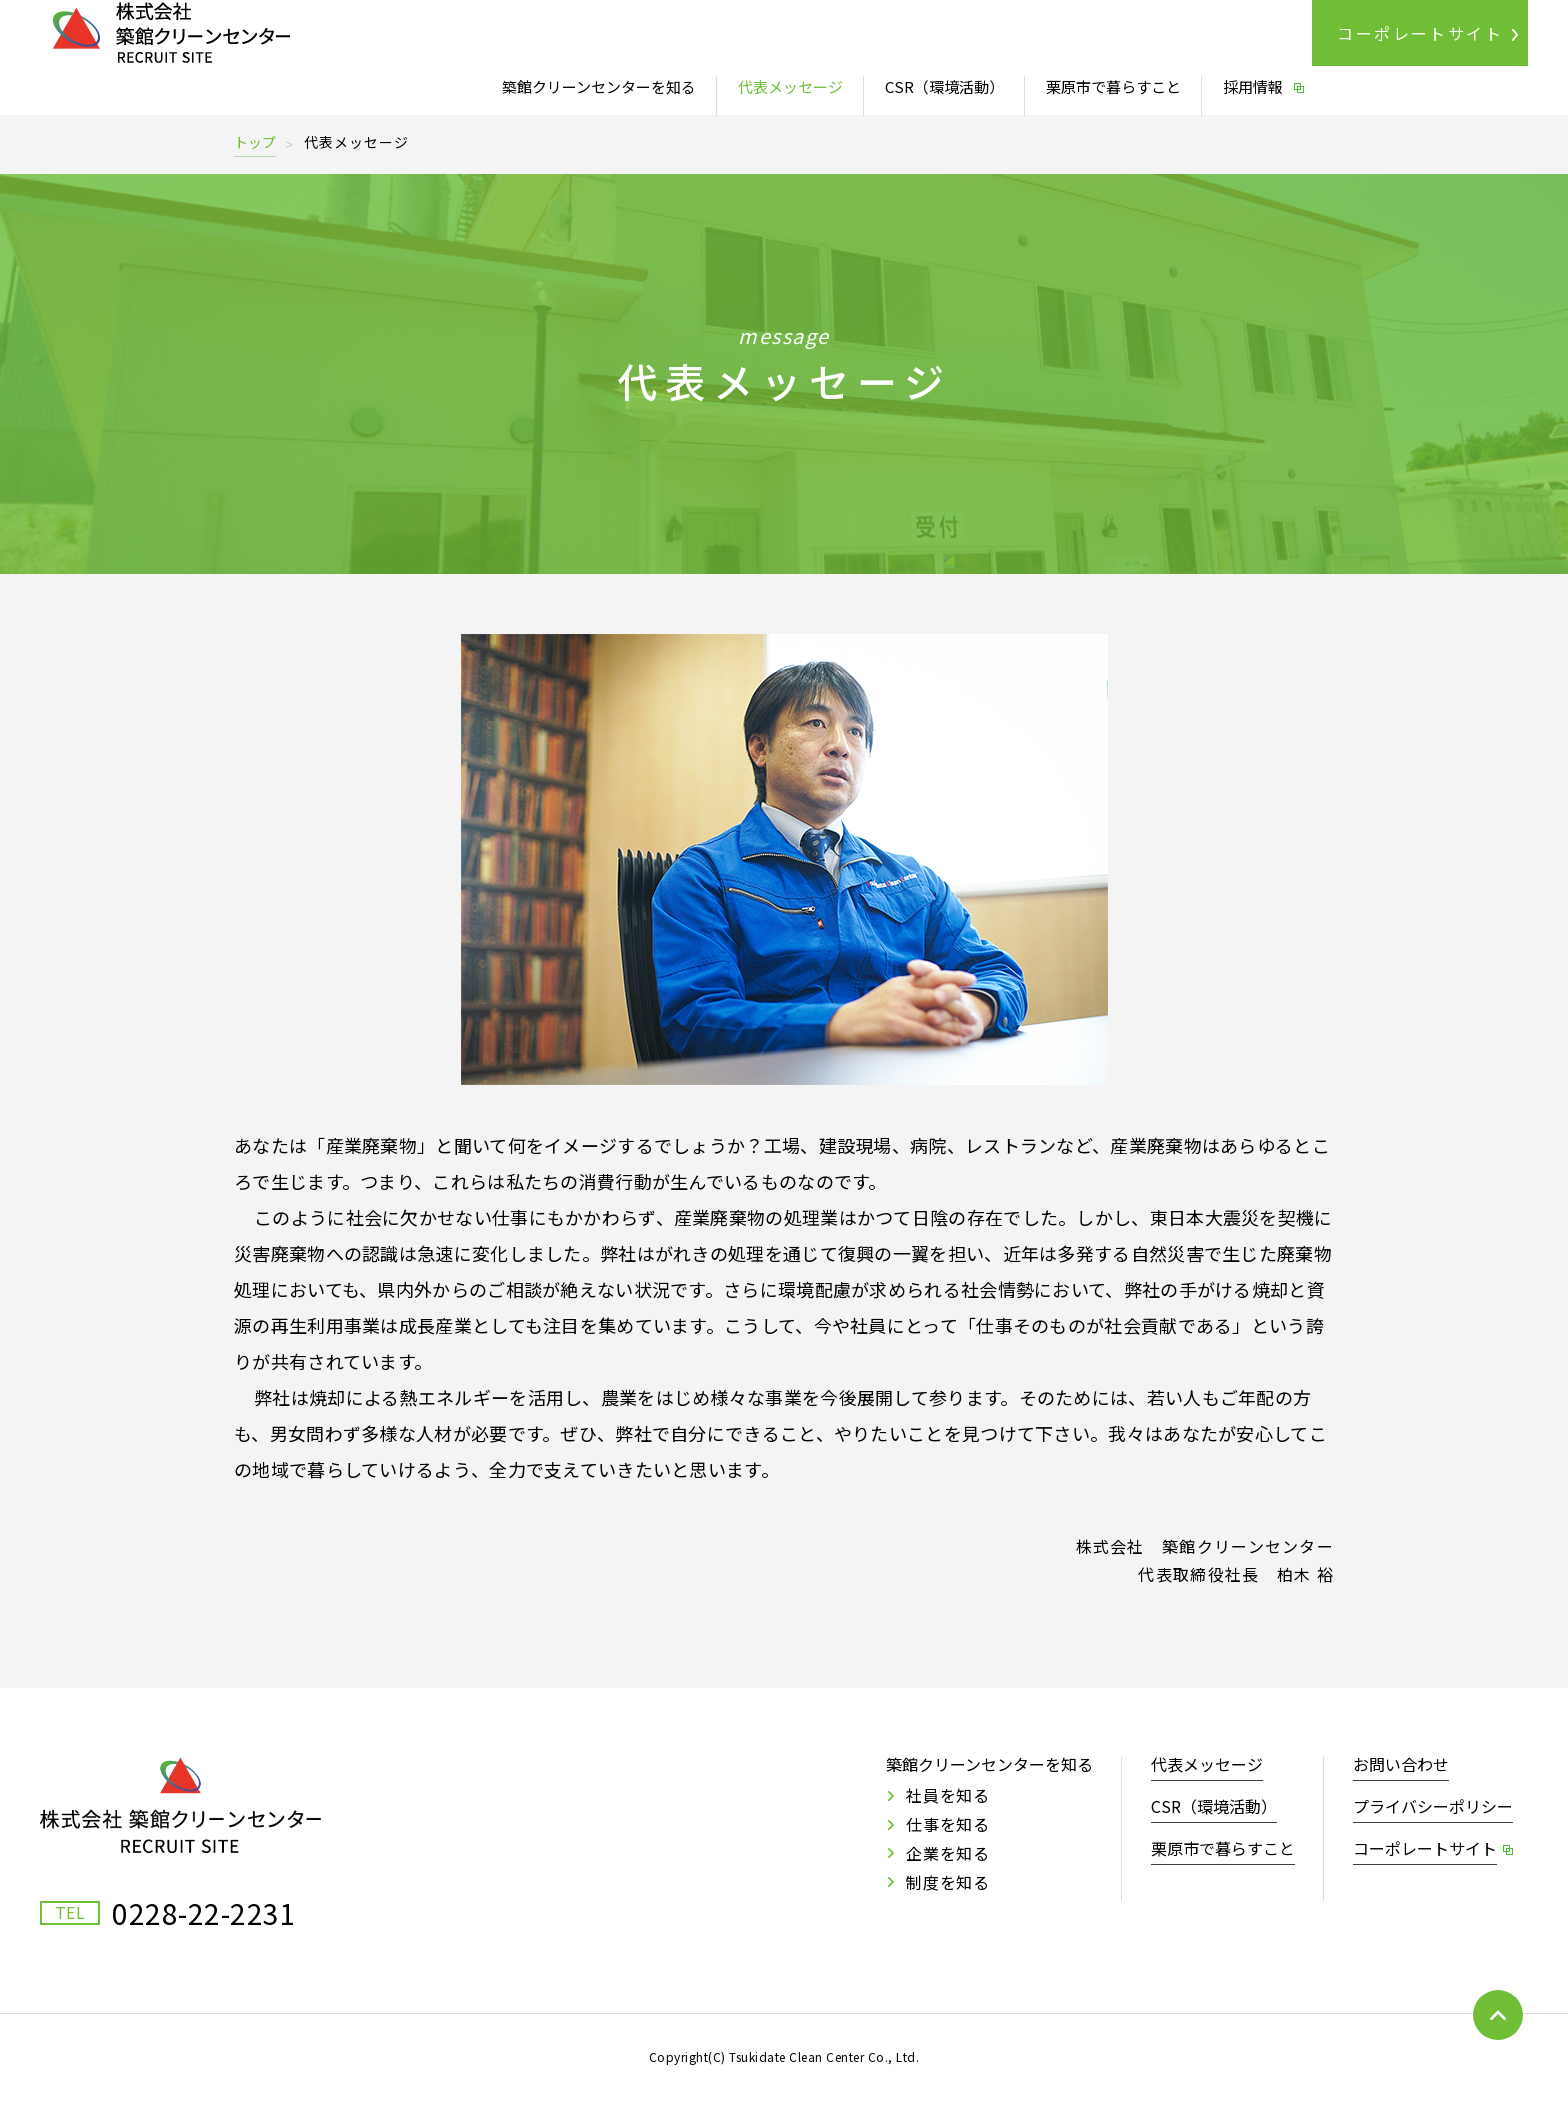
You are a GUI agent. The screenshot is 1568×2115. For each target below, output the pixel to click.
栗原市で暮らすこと (1113, 86)
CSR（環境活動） (944, 86)
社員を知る (948, 1795)
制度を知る (948, 1882)
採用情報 (1253, 86)
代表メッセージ (790, 86)
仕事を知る (948, 1824)
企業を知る (948, 1853)
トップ (255, 142)
